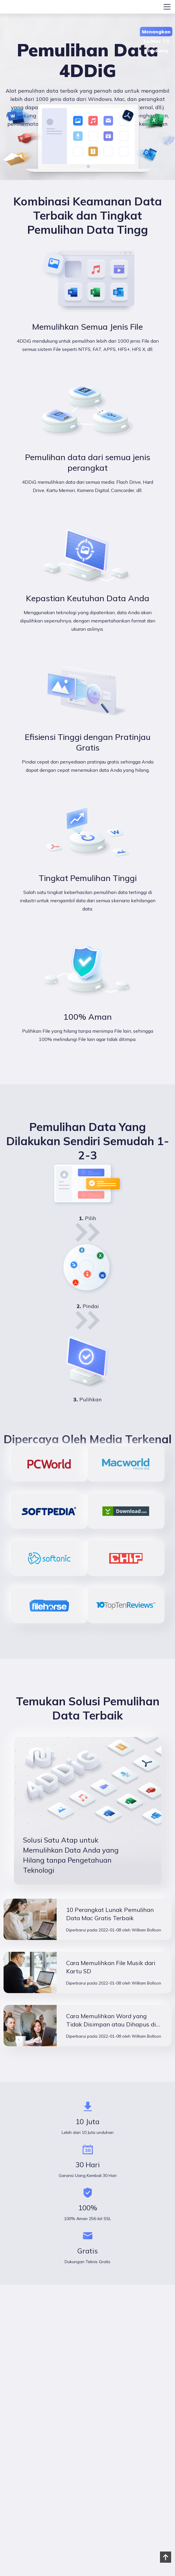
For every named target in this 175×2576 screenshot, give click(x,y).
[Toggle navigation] (167, 6)
